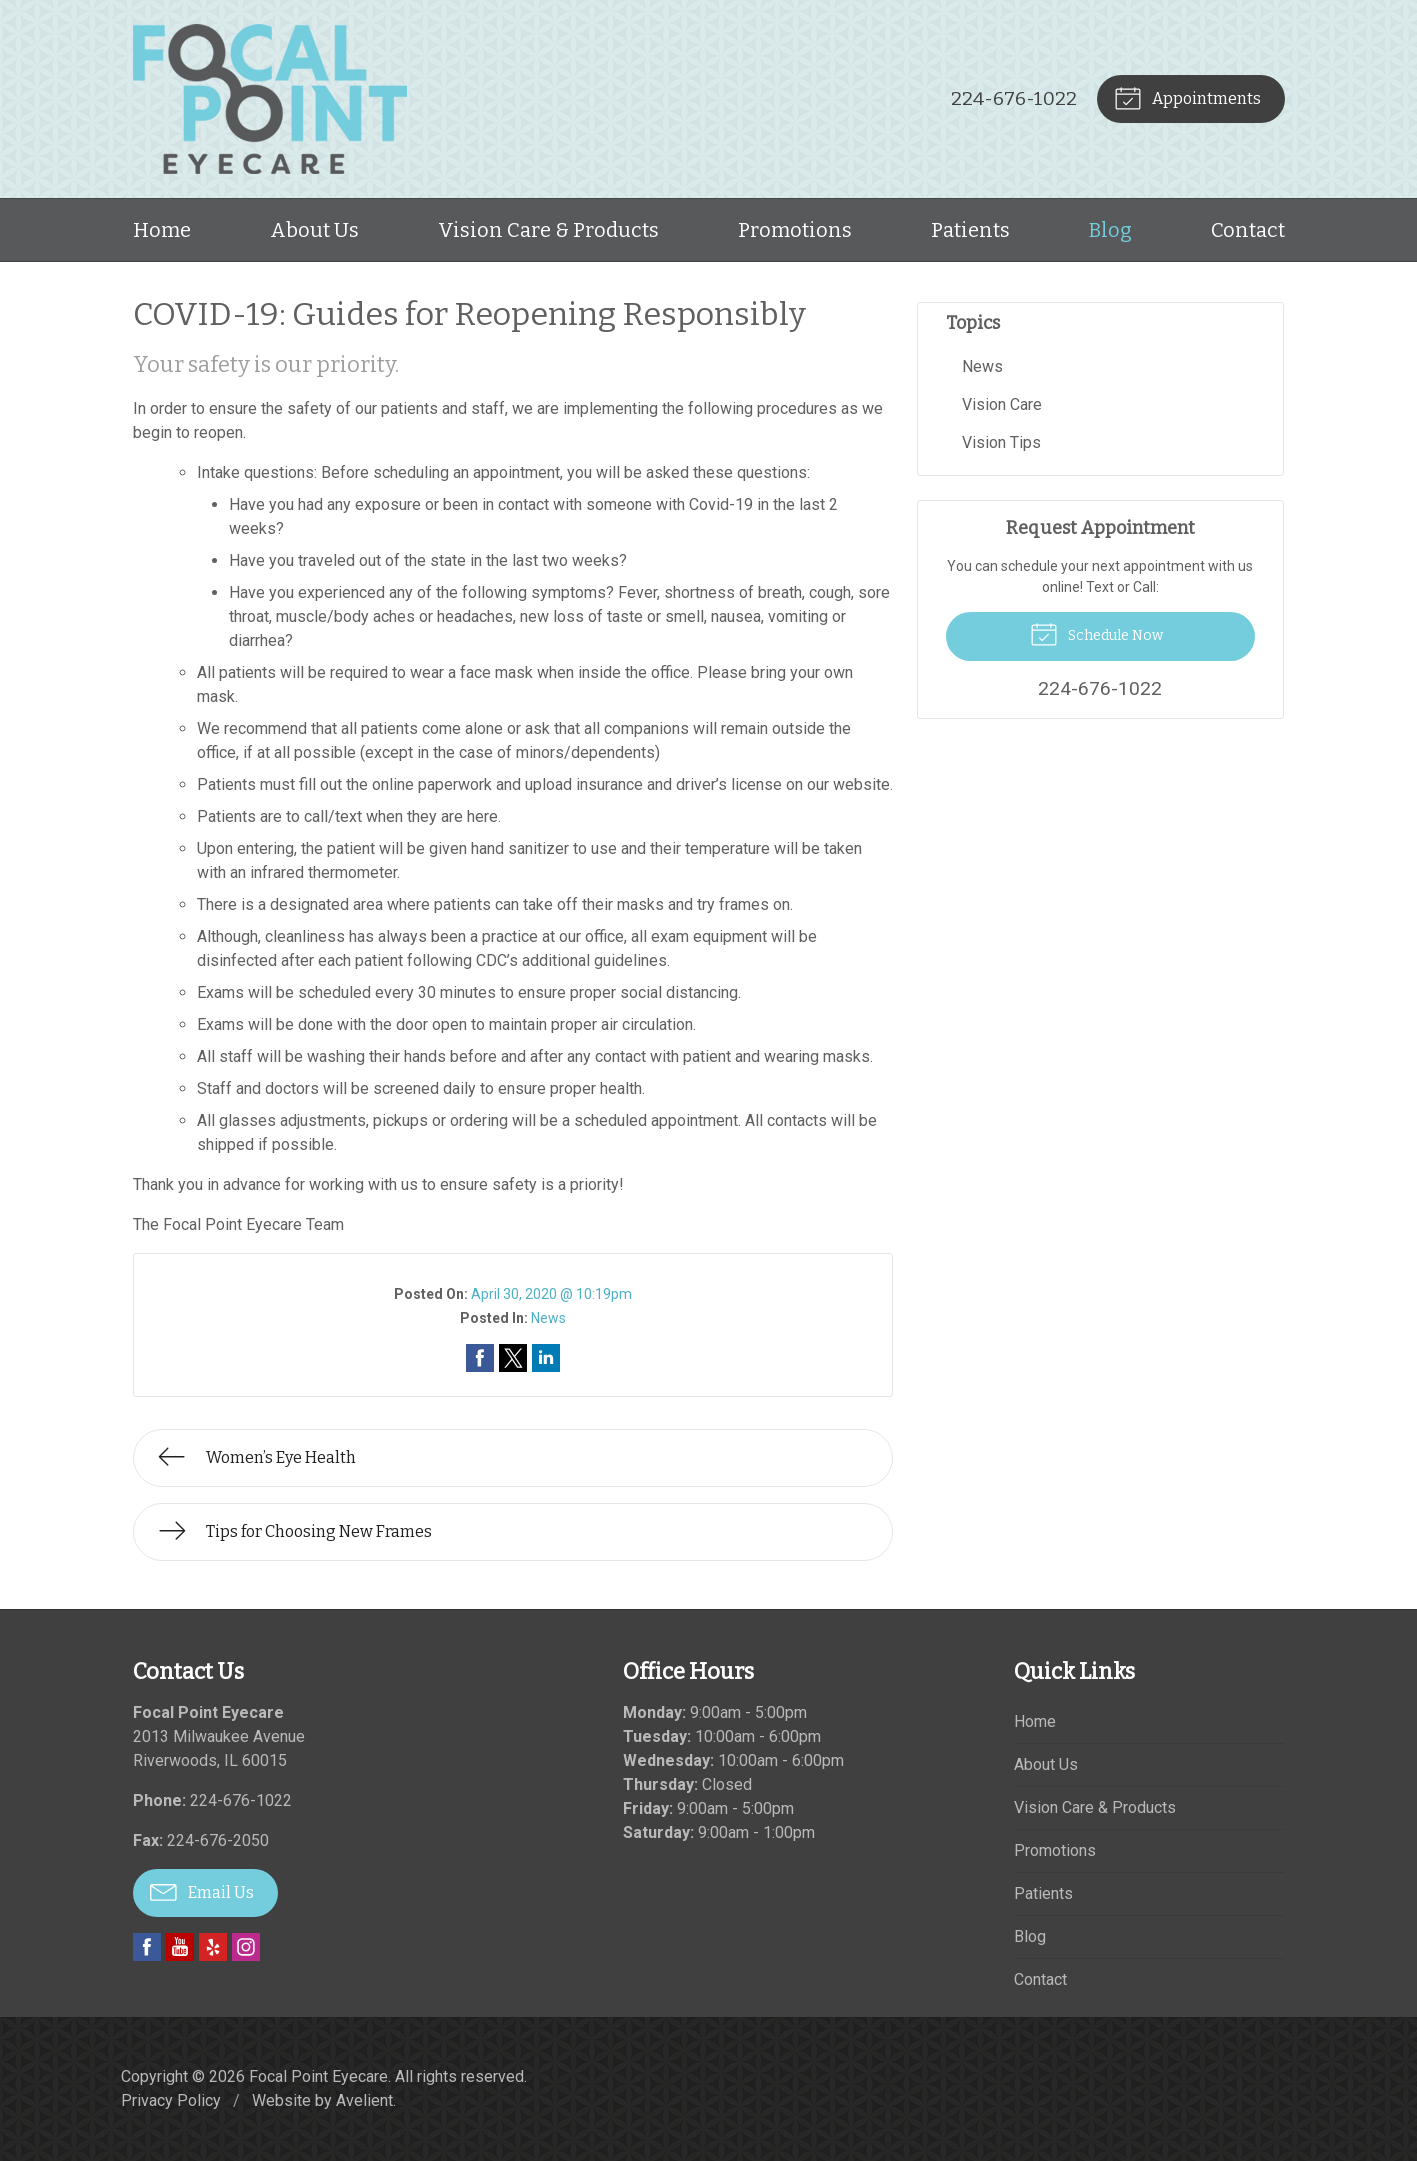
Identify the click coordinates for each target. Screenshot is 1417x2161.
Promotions (795, 230)
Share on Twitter (513, 1358)
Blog (1110, 230)
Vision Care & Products (548, 230)
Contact (1248, 230)
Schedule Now (1096, 633)
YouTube (180, 1947)
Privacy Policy (171, 2100)
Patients (970, 230)
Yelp (213, 1947)
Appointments (1187, 97)
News (548, 1318)
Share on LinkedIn (546, 1358)
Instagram (246, 1947)
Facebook (147, 1947)
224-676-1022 (1014, 98)
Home (162, 230)
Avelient (364, 2100)
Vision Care (1002, 404)
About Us (314, 230)
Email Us (202, 1891)
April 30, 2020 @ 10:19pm (551, 1294)
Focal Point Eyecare (318, 2076)
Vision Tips (1001, 442)
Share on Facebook (480, 1358)
